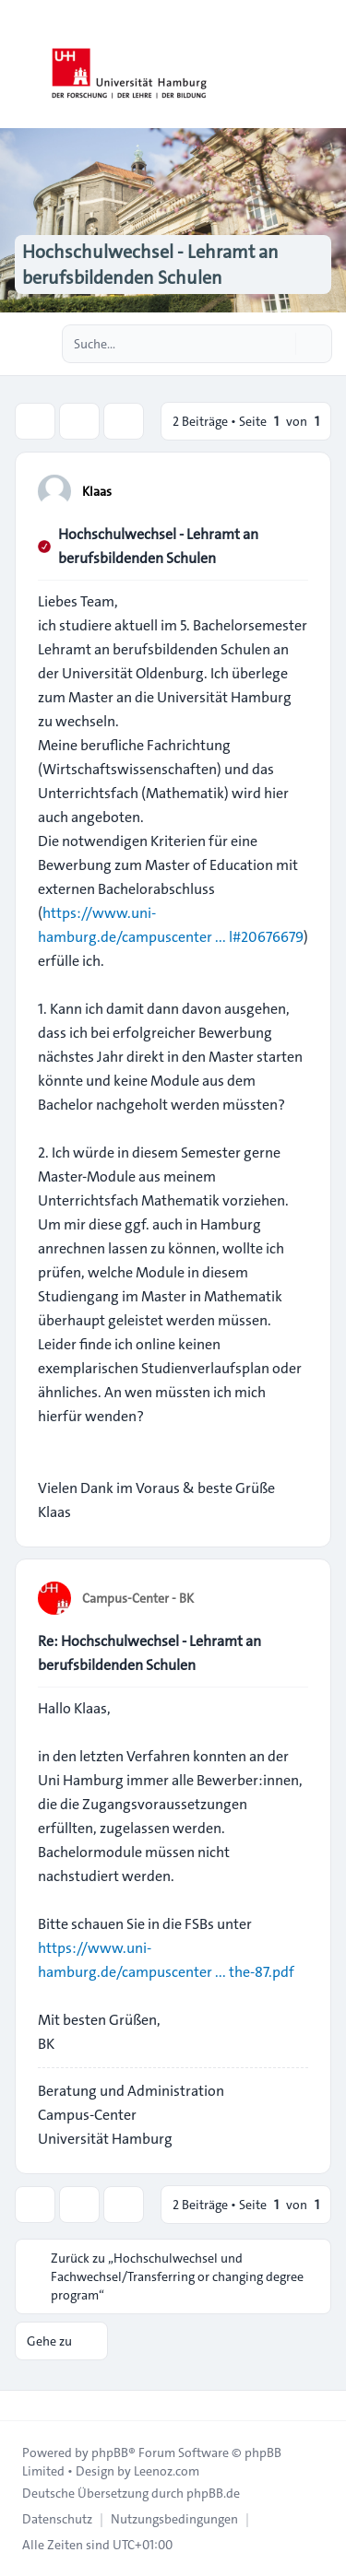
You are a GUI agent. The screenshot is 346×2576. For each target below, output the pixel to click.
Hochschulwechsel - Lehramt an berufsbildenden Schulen (158, 546)
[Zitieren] (292, 490)
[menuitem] (57, 2519)
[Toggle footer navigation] (22, 2405)
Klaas (97, 491)
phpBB (109, 2452)
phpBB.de (213, 2493)
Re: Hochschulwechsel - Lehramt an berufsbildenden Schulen (149, 1653)
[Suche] (279, 343)
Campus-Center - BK (138, 1598)
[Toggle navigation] (323, 64)
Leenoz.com (166, 2471)
